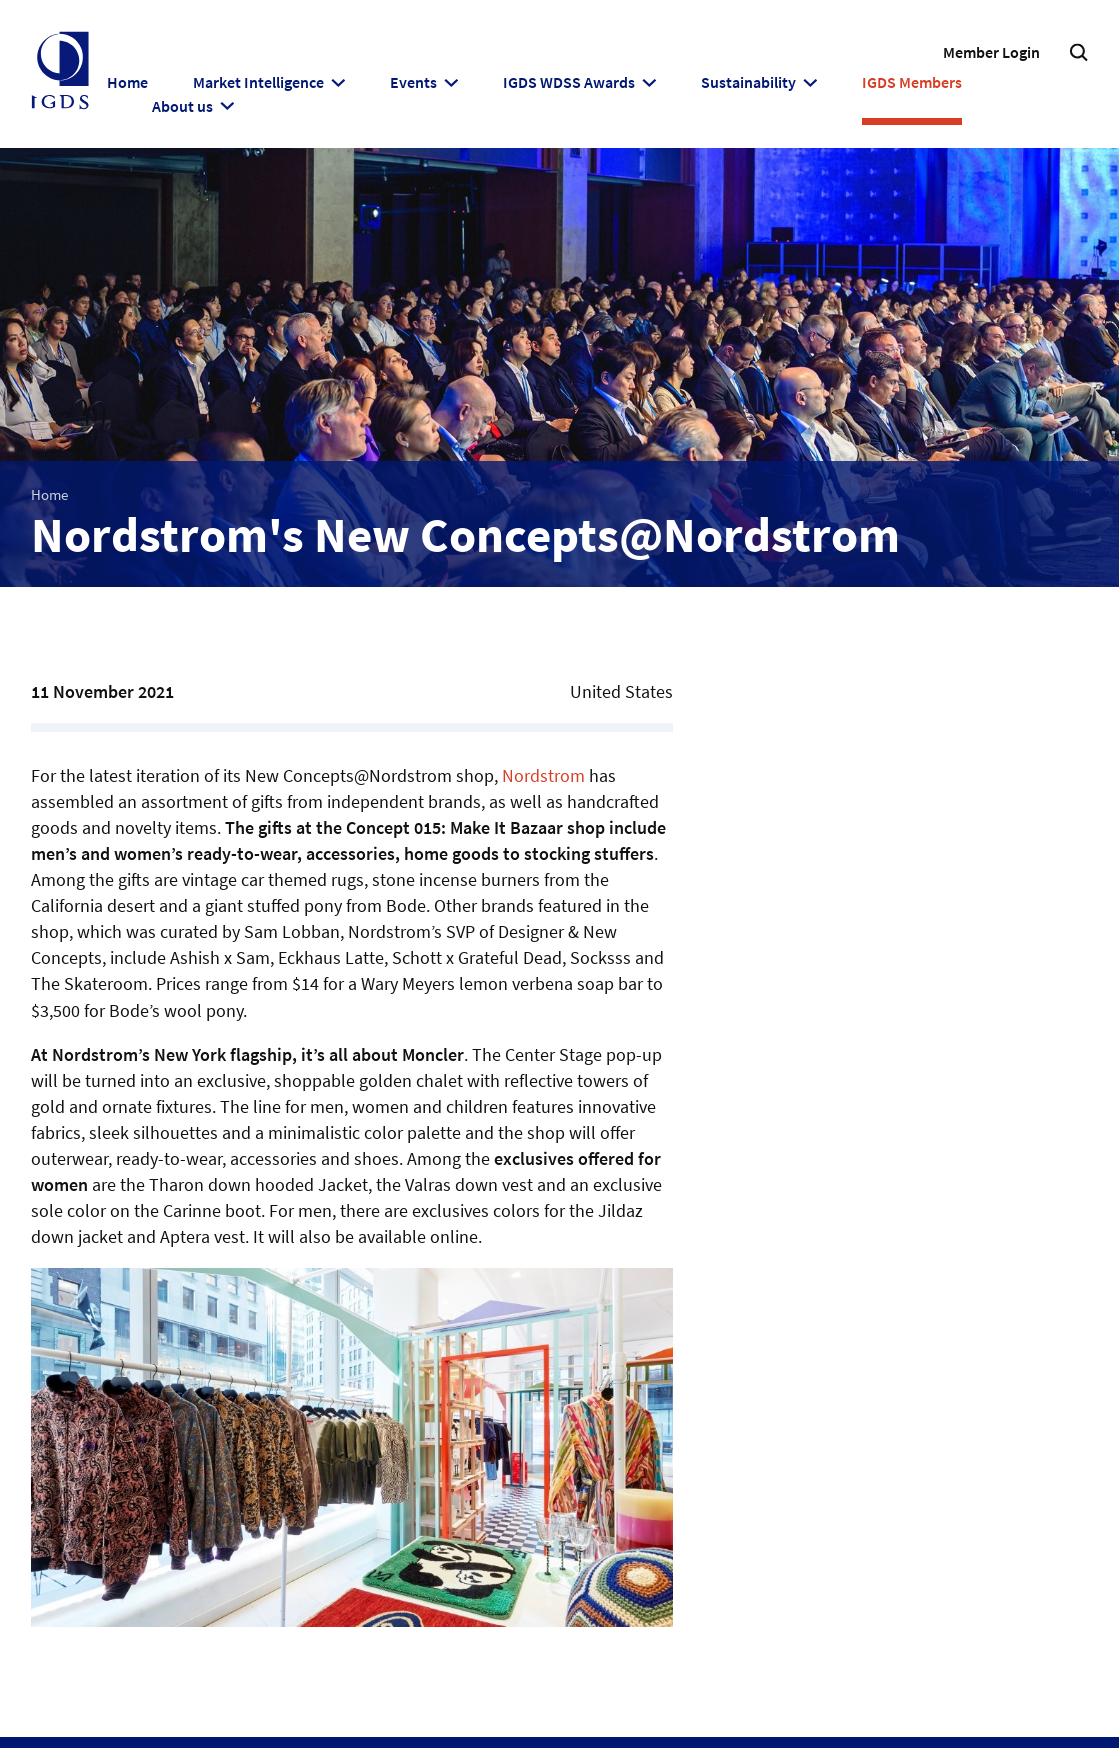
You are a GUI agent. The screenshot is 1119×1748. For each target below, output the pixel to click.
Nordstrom (543, 775)
